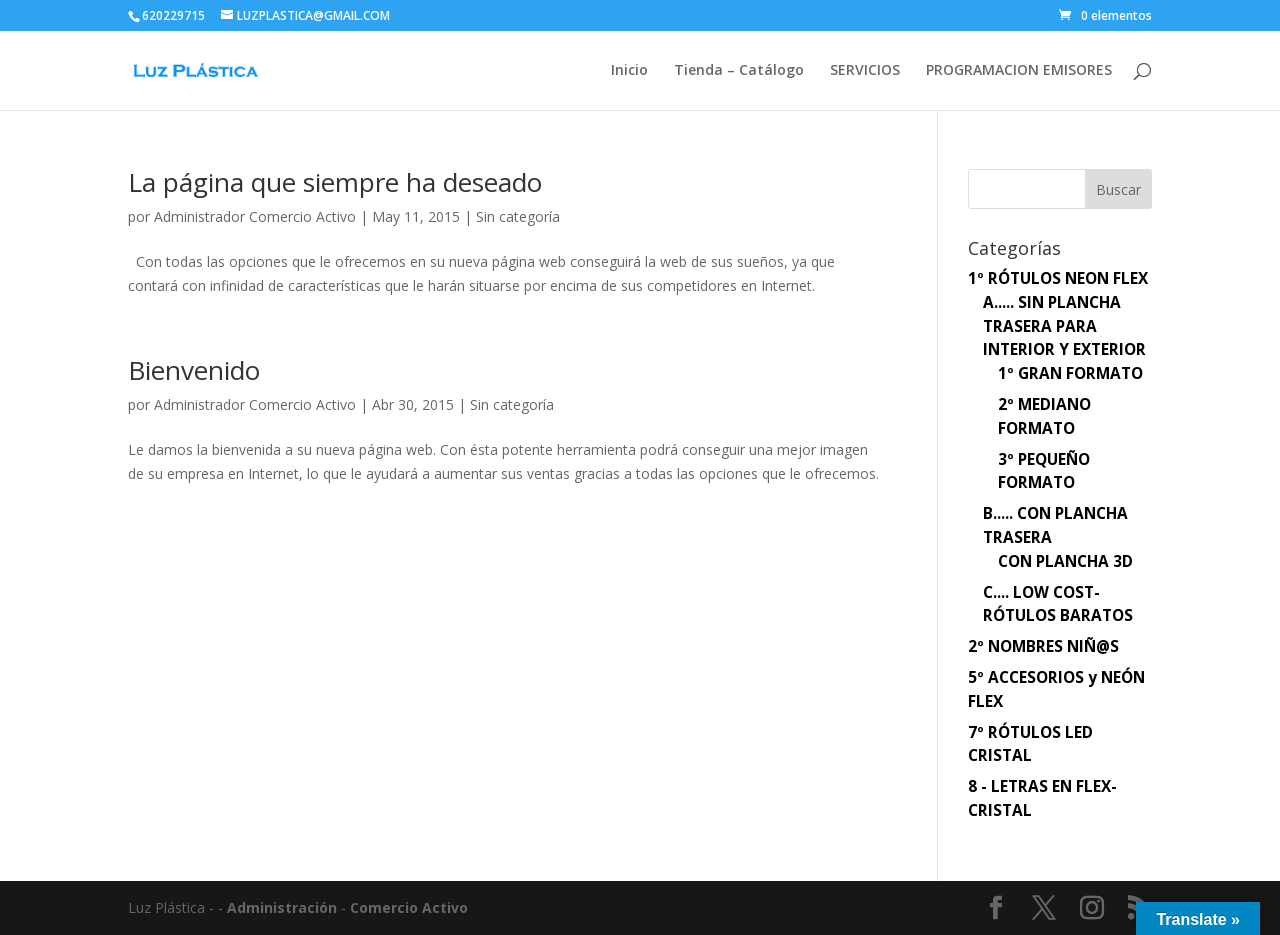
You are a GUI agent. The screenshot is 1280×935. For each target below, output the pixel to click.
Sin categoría (518, 216)
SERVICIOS (865, 71)
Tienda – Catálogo (739, 71)
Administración (282, 907)
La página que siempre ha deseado (335, 182)
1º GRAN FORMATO (1070, 373)
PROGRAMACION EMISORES (1019, 71)
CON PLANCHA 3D (1065, 561)
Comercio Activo (409, 907)
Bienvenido (194, 370)
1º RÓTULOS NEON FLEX (1058, 278)
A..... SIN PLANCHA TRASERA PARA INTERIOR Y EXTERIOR (1064, 326)
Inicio (629, 71)
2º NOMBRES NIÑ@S (1043, 646)
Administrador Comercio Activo (255, 216)
